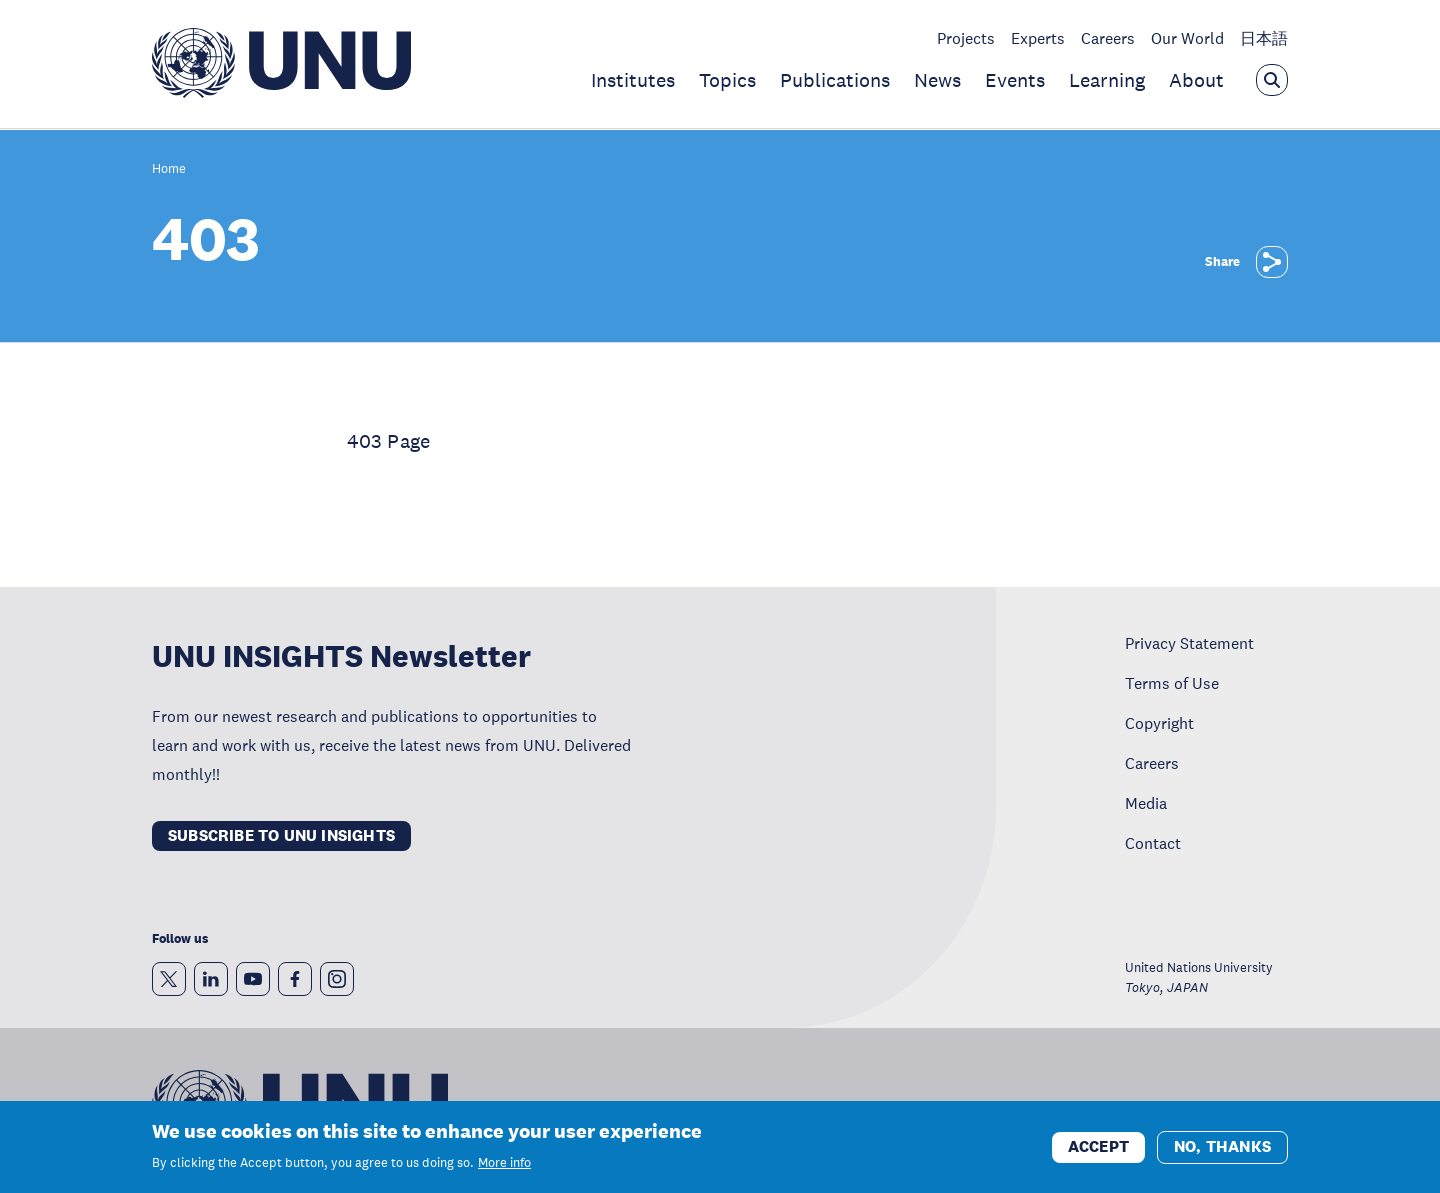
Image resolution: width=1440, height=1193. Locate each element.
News (937, 80)
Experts (1038, 38)
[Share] (1272, 262)
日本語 (1264, 38)
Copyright (1159, 723)
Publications (835, 80)
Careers (1108, 38)
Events (1015, 80)
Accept (1098, 1153)
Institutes (633, 80)
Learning (1107, 80)
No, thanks (1222, 1153)
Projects (966, 38)
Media (1146, 803)
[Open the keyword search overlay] (1272, 80)
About (1196, 80)
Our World (1187, 38)
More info (504, 1171)
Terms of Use (1172, 683)
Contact (1153, 843)
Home (169, 169)
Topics (727, 80)
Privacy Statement (1189, 643)
